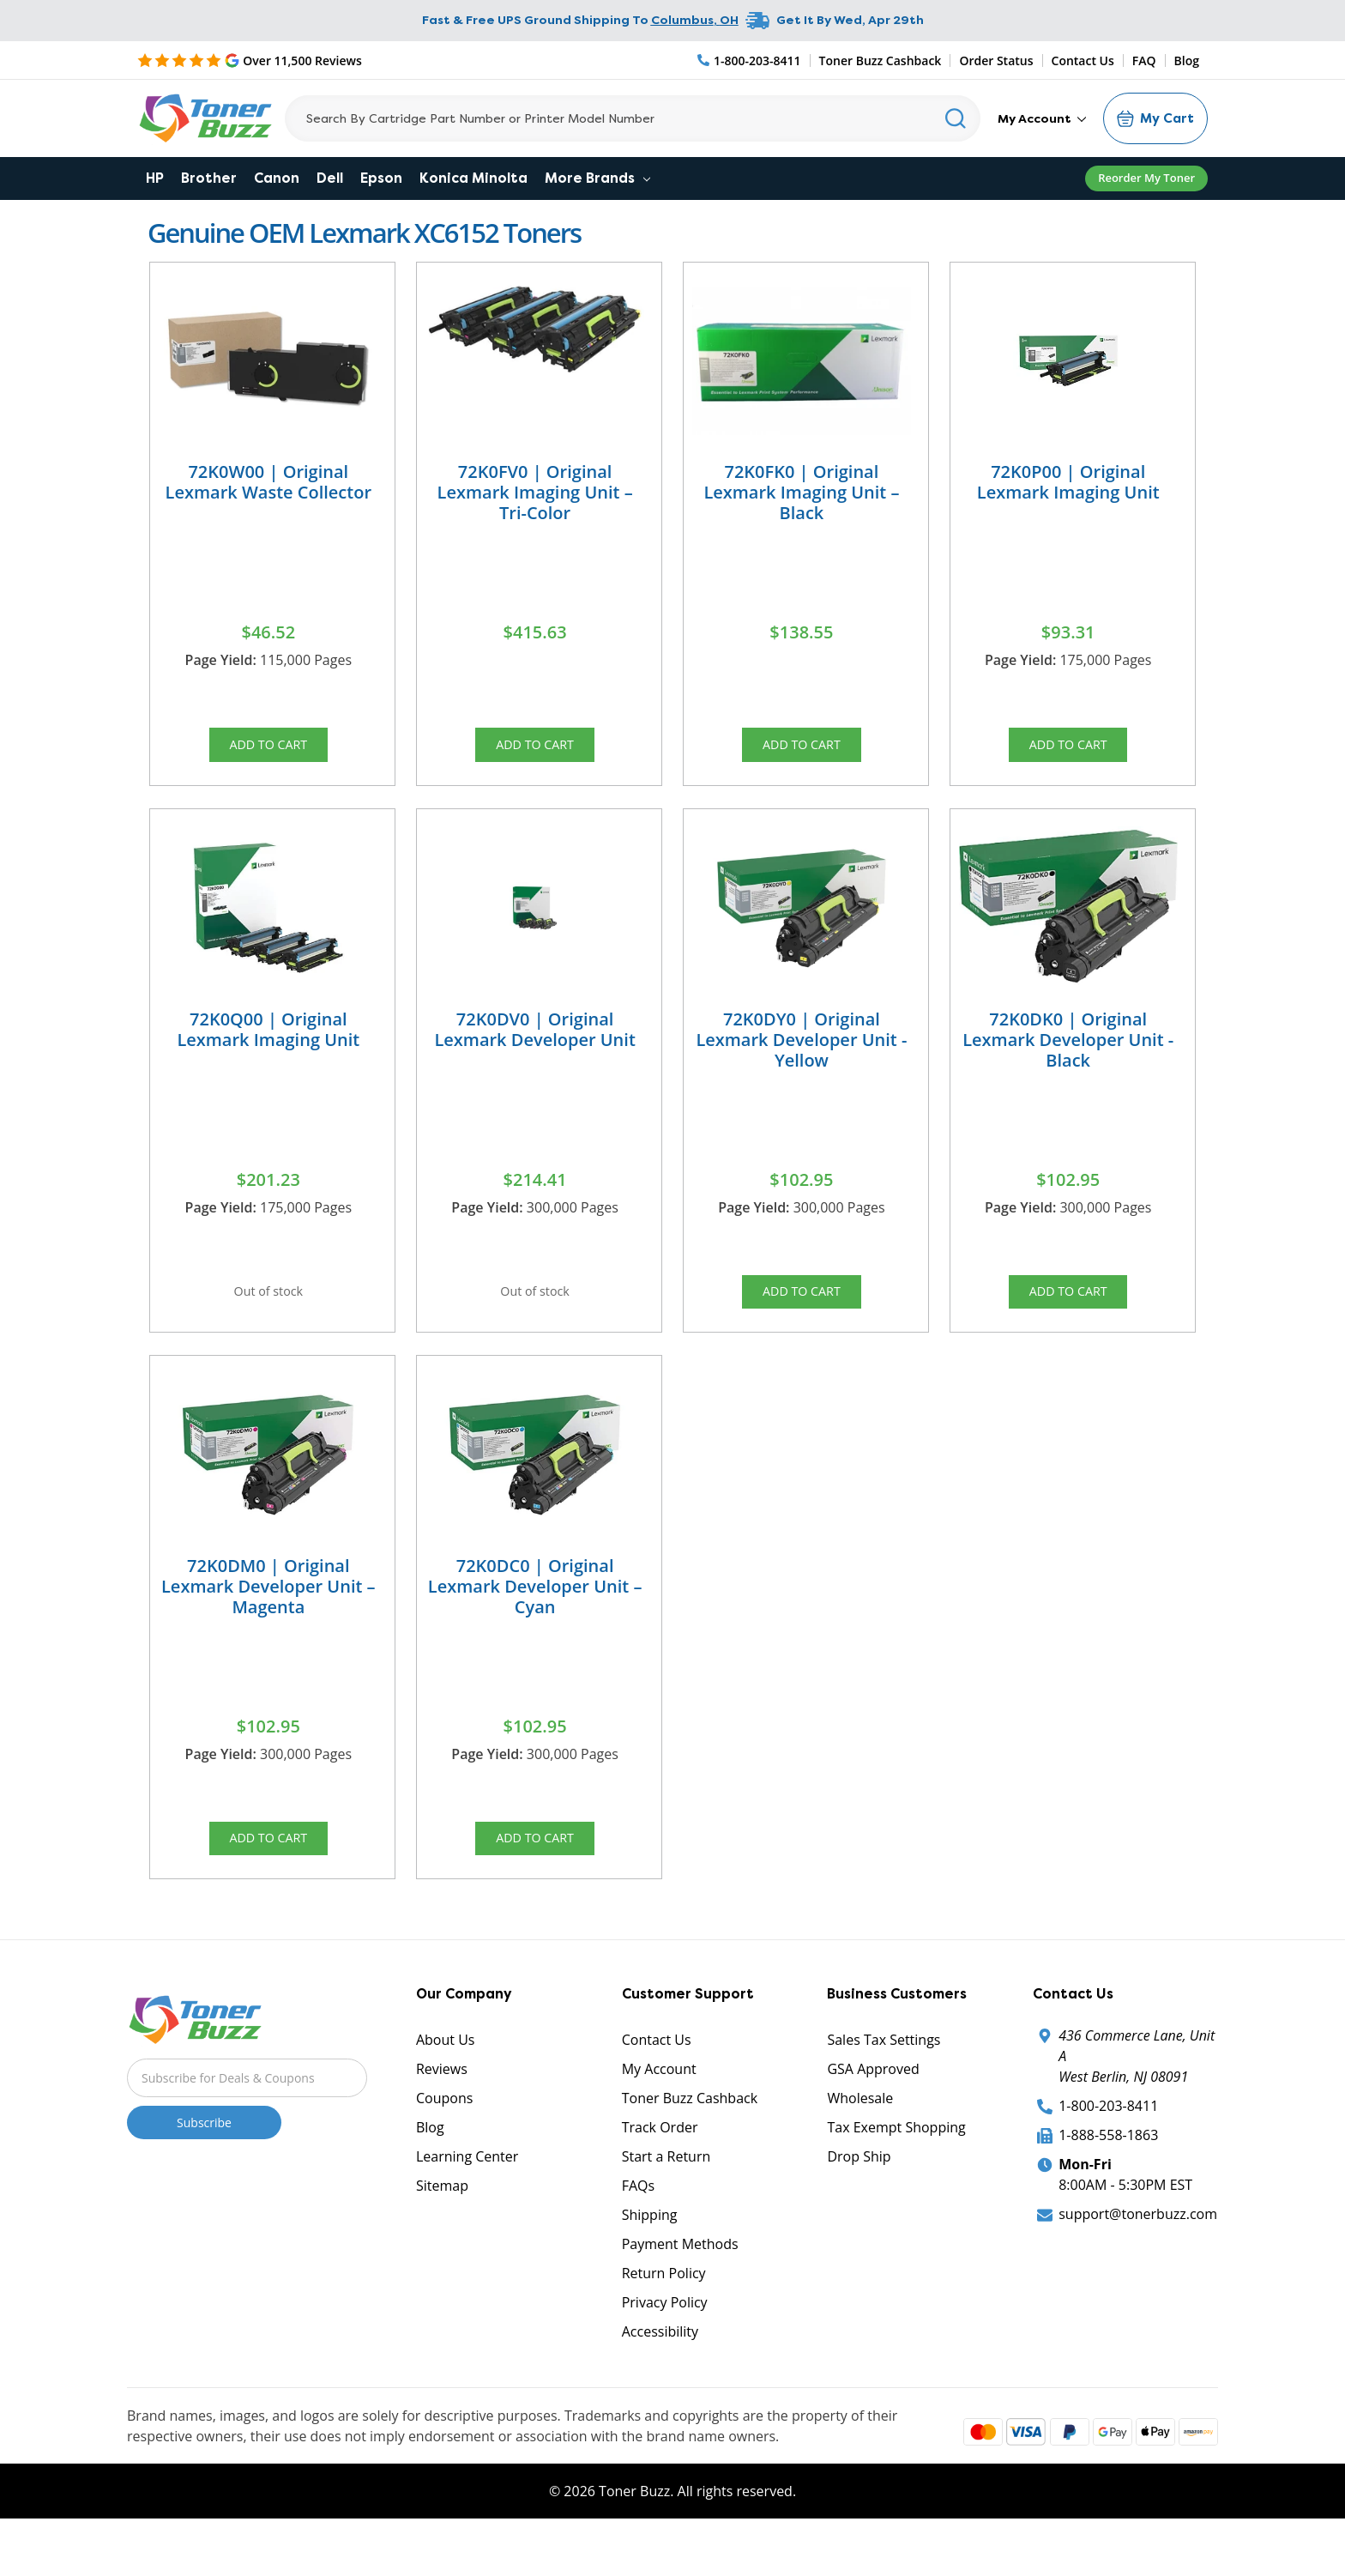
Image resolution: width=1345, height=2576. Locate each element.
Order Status (996, 60)
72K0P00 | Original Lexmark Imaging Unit (1068, 482)
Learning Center (467, 2199)
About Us (445, 2082)
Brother (209, 178)
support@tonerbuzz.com (1138, 2256)
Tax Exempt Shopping (896, 2170)
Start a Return (666, 2199)
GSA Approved (873, 2111)
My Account (1042, 118)
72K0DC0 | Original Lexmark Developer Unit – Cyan (535, 1614)
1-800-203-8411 (1108, 2148)
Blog (1186, 60)
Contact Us (1083, 60)
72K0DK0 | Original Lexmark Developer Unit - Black (1067, 1053)
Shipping (650, 2257)
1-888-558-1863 (1108, 2177)
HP (155, 178)
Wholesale (860, 2141)
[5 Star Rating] (249, 60)
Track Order (660, 2170)
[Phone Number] (750, 60)
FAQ (1144, 60)
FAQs (638, 2228)
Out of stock (268, 1310)
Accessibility (660, 2374)
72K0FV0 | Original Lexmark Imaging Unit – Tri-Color (535, 492)
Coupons (444, 2141)
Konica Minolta (473, 178)
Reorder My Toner (1146, 177)
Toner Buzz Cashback (880, 60)
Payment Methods (680, 2286)
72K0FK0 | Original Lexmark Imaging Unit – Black (801, 492)
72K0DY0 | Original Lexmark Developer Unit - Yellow (801, 1053)
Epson (381, 178)
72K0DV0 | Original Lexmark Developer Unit (534, 1043)
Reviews (441, 2111)
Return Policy (664, 2316)
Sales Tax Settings (883, 2082)
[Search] (632, 118)
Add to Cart (268, 749)
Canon (276, 178)
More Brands (597, 178)
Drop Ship (858, 2199)
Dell (330, 178)
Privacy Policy (665, 2345)
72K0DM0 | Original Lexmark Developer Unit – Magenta (268, 1614)
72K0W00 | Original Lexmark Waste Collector (269, 482)
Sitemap (442, 2228)
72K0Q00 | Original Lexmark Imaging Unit (268, 1043)
